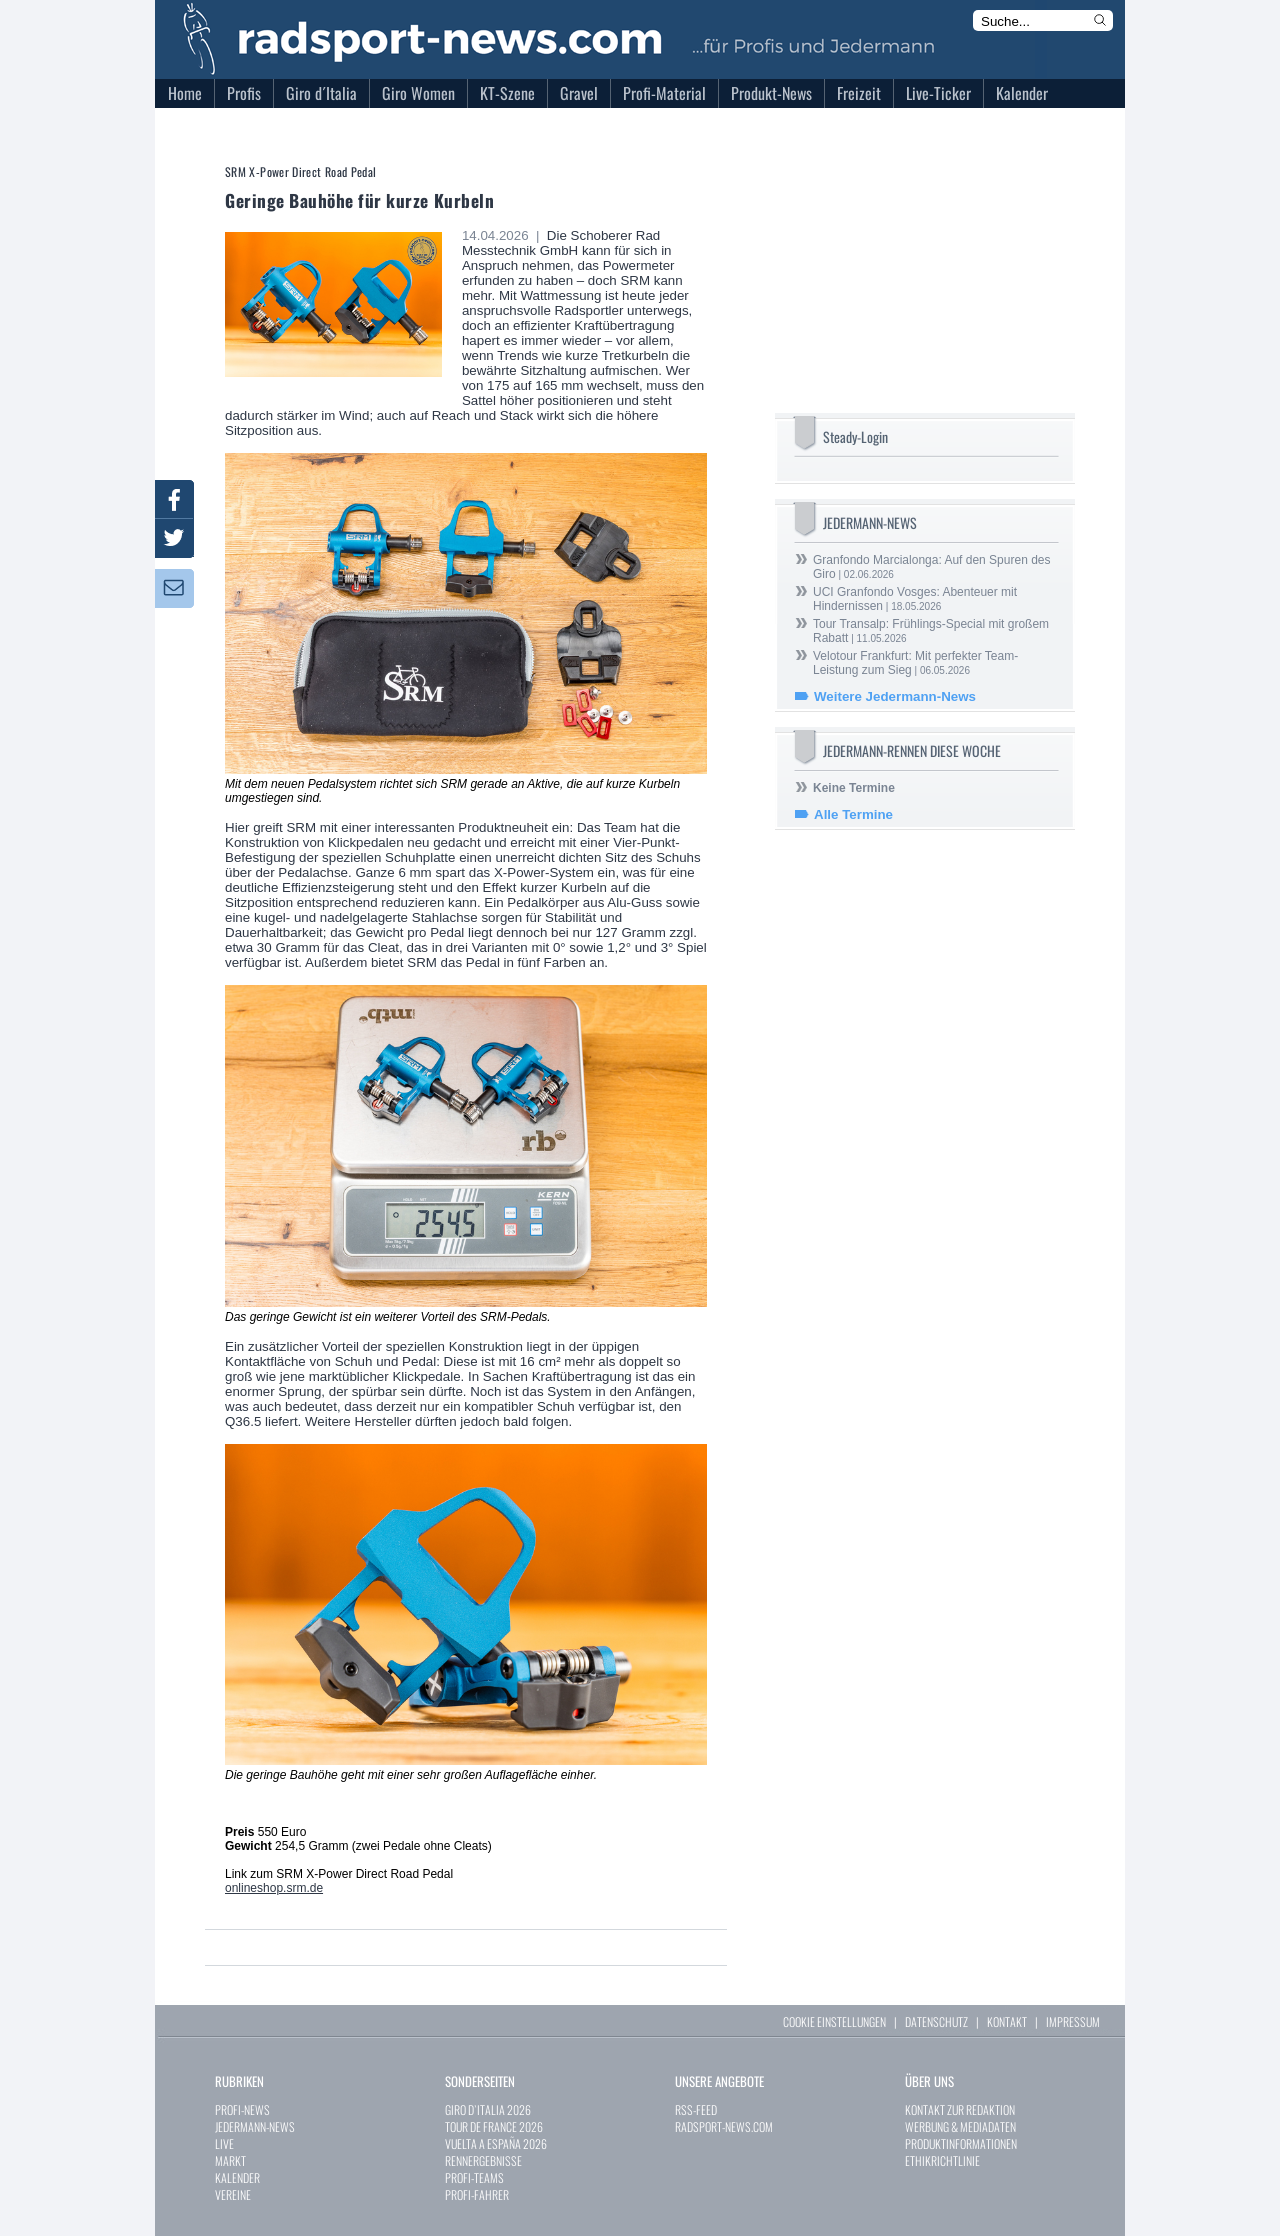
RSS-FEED (696, 2109)
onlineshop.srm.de (274, 1888)
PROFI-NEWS (242, 2109)
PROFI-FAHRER (477, 2194)
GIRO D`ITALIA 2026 (488, 2109)
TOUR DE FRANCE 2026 (494, 2126)
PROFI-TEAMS (474, 2177)
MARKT (230, 2160)
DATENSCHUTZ (936, 2021)
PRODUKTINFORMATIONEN (961, 2143)
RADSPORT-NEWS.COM (724, 2126)
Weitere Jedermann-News (895, 696)
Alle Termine (853, 814)
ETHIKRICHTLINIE (942, 2160)
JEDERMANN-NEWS (255, 2126)
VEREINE (233, 2194)
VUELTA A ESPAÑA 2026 (496, 2143)
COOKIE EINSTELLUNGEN (834, 2021)
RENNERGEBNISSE (483, 2160)
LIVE (224, 2143)
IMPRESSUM (1073, 2021)
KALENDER (237, 2177)
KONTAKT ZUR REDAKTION (960, 2109)
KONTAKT (1007, 2021)
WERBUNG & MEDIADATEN (960, 2126)
